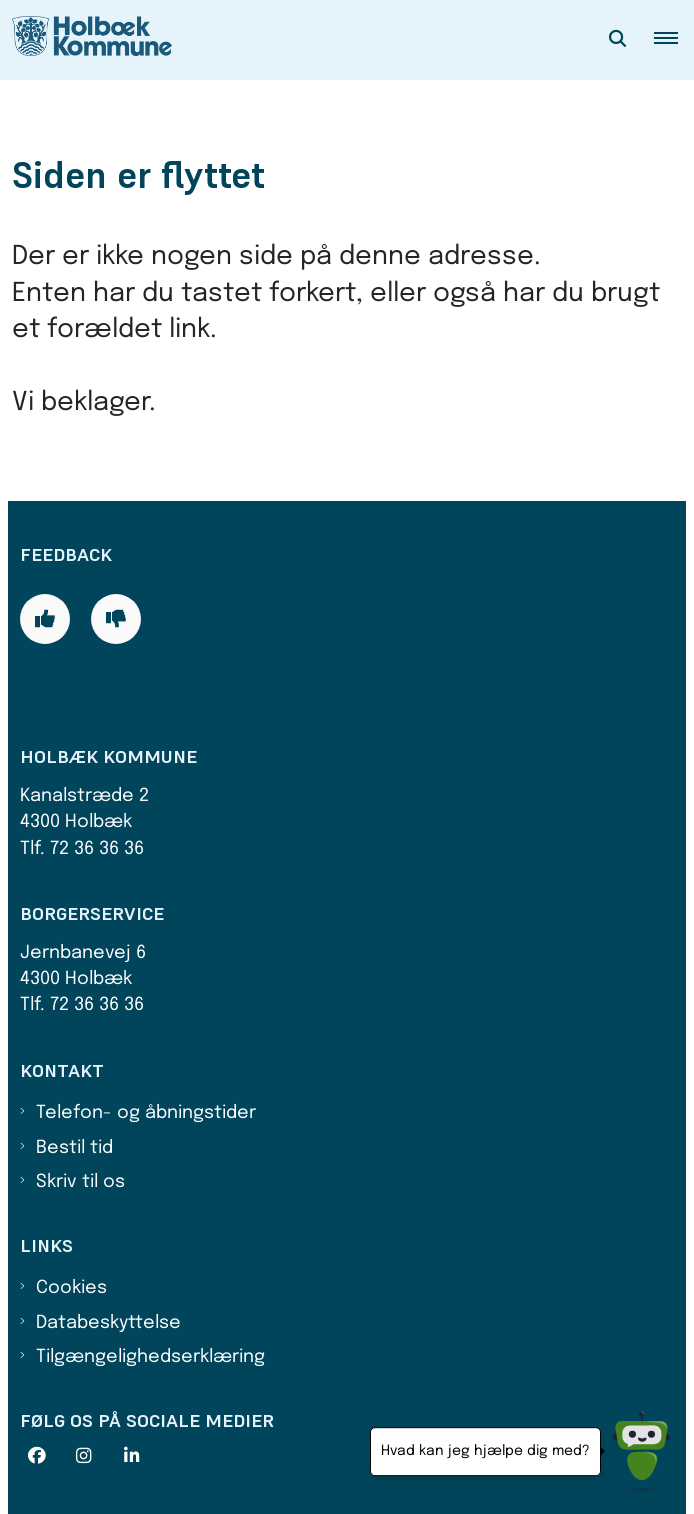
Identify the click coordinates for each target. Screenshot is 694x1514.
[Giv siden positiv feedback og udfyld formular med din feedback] (45, 619)
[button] (674, 40)
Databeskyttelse (108, 1323)
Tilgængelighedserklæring (150, 1357)
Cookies (71, 1288)
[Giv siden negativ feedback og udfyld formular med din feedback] (116, 619)
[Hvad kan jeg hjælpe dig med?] (641, 1451)
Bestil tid (74, 1148)
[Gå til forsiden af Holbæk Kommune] (86, 40)
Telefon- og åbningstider (146, 1113)
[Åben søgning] (618, 40)
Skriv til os (80, 1182)
